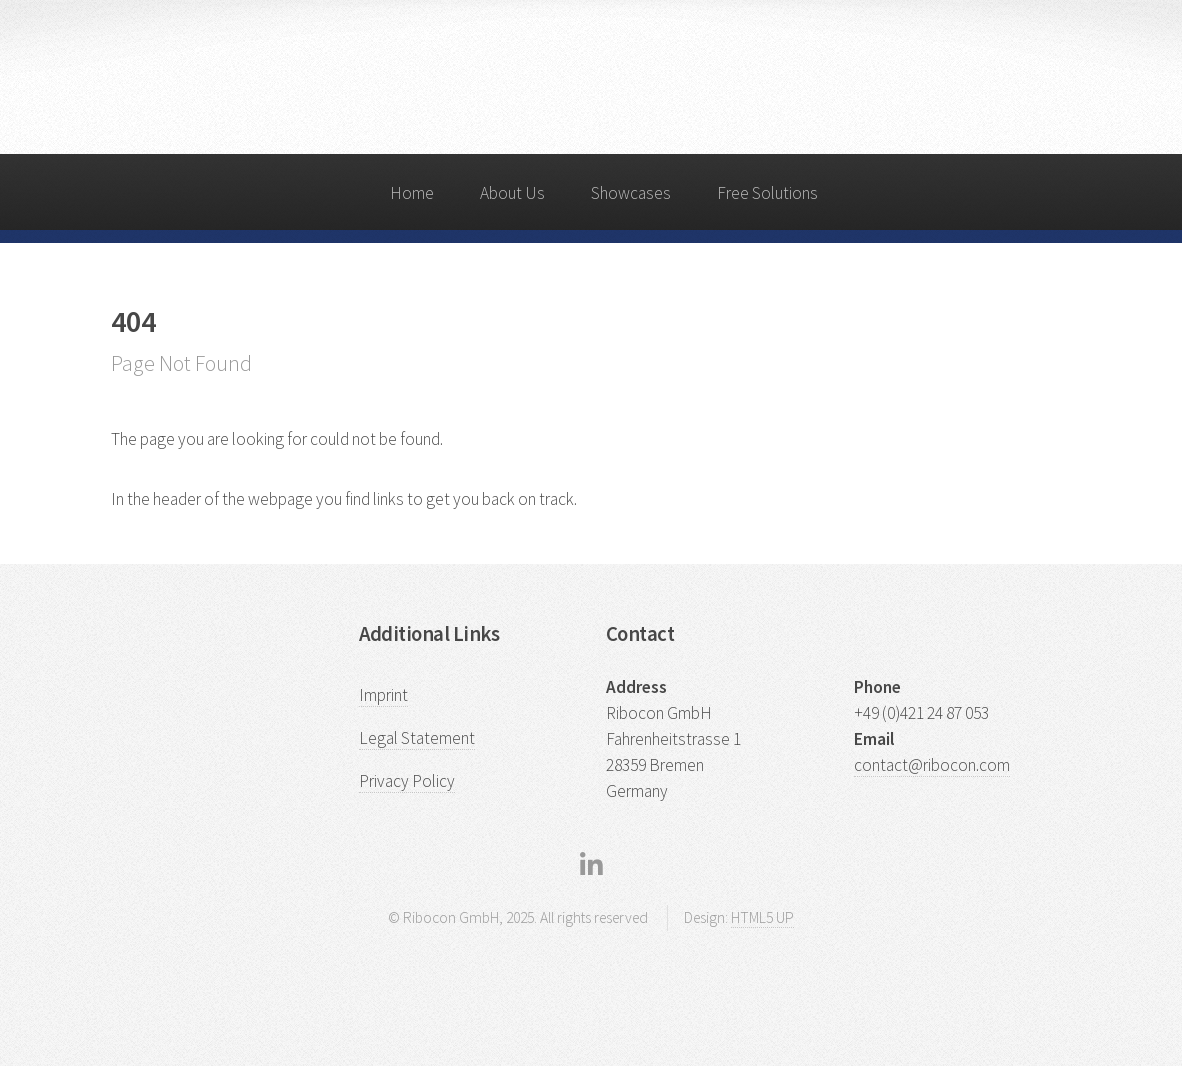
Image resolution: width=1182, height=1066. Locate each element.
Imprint (383, 695)
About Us (512, 193)
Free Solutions (767, 193)
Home (412, 193)
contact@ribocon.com (932, 765)
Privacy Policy (407, 781)
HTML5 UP (762, 917)
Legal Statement (417, 738)
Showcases (631, 193)
